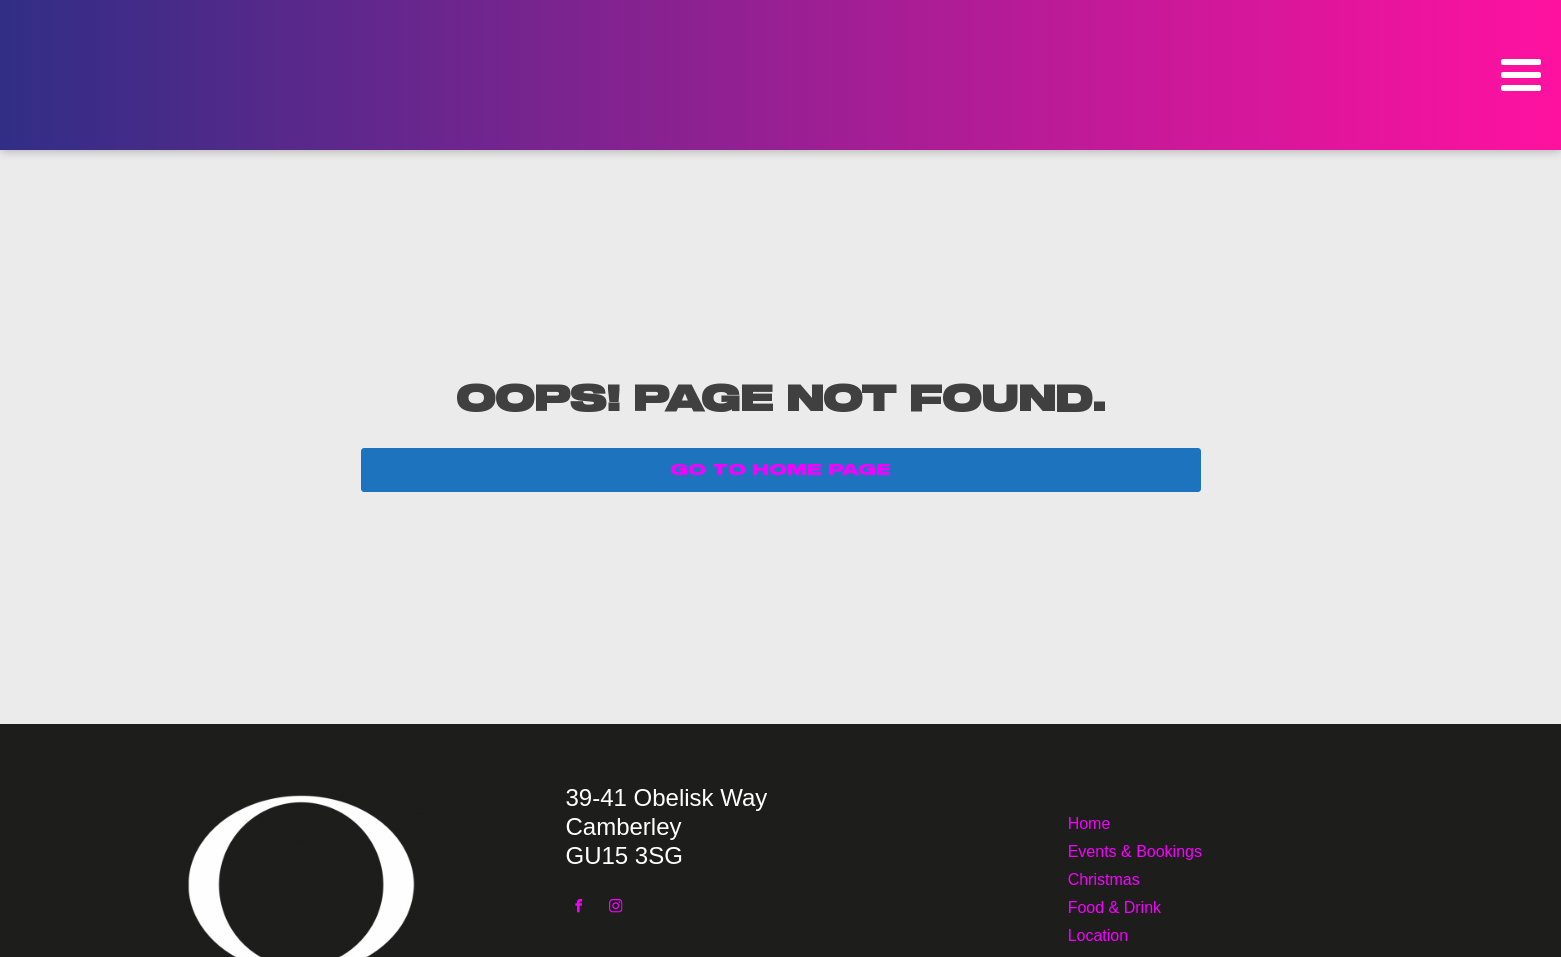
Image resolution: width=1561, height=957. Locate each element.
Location (1098, 933)
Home (1089, 821)
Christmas (1104, 877)
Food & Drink (1114, 905)
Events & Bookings (1135, 849)
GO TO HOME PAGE (780, 470)
